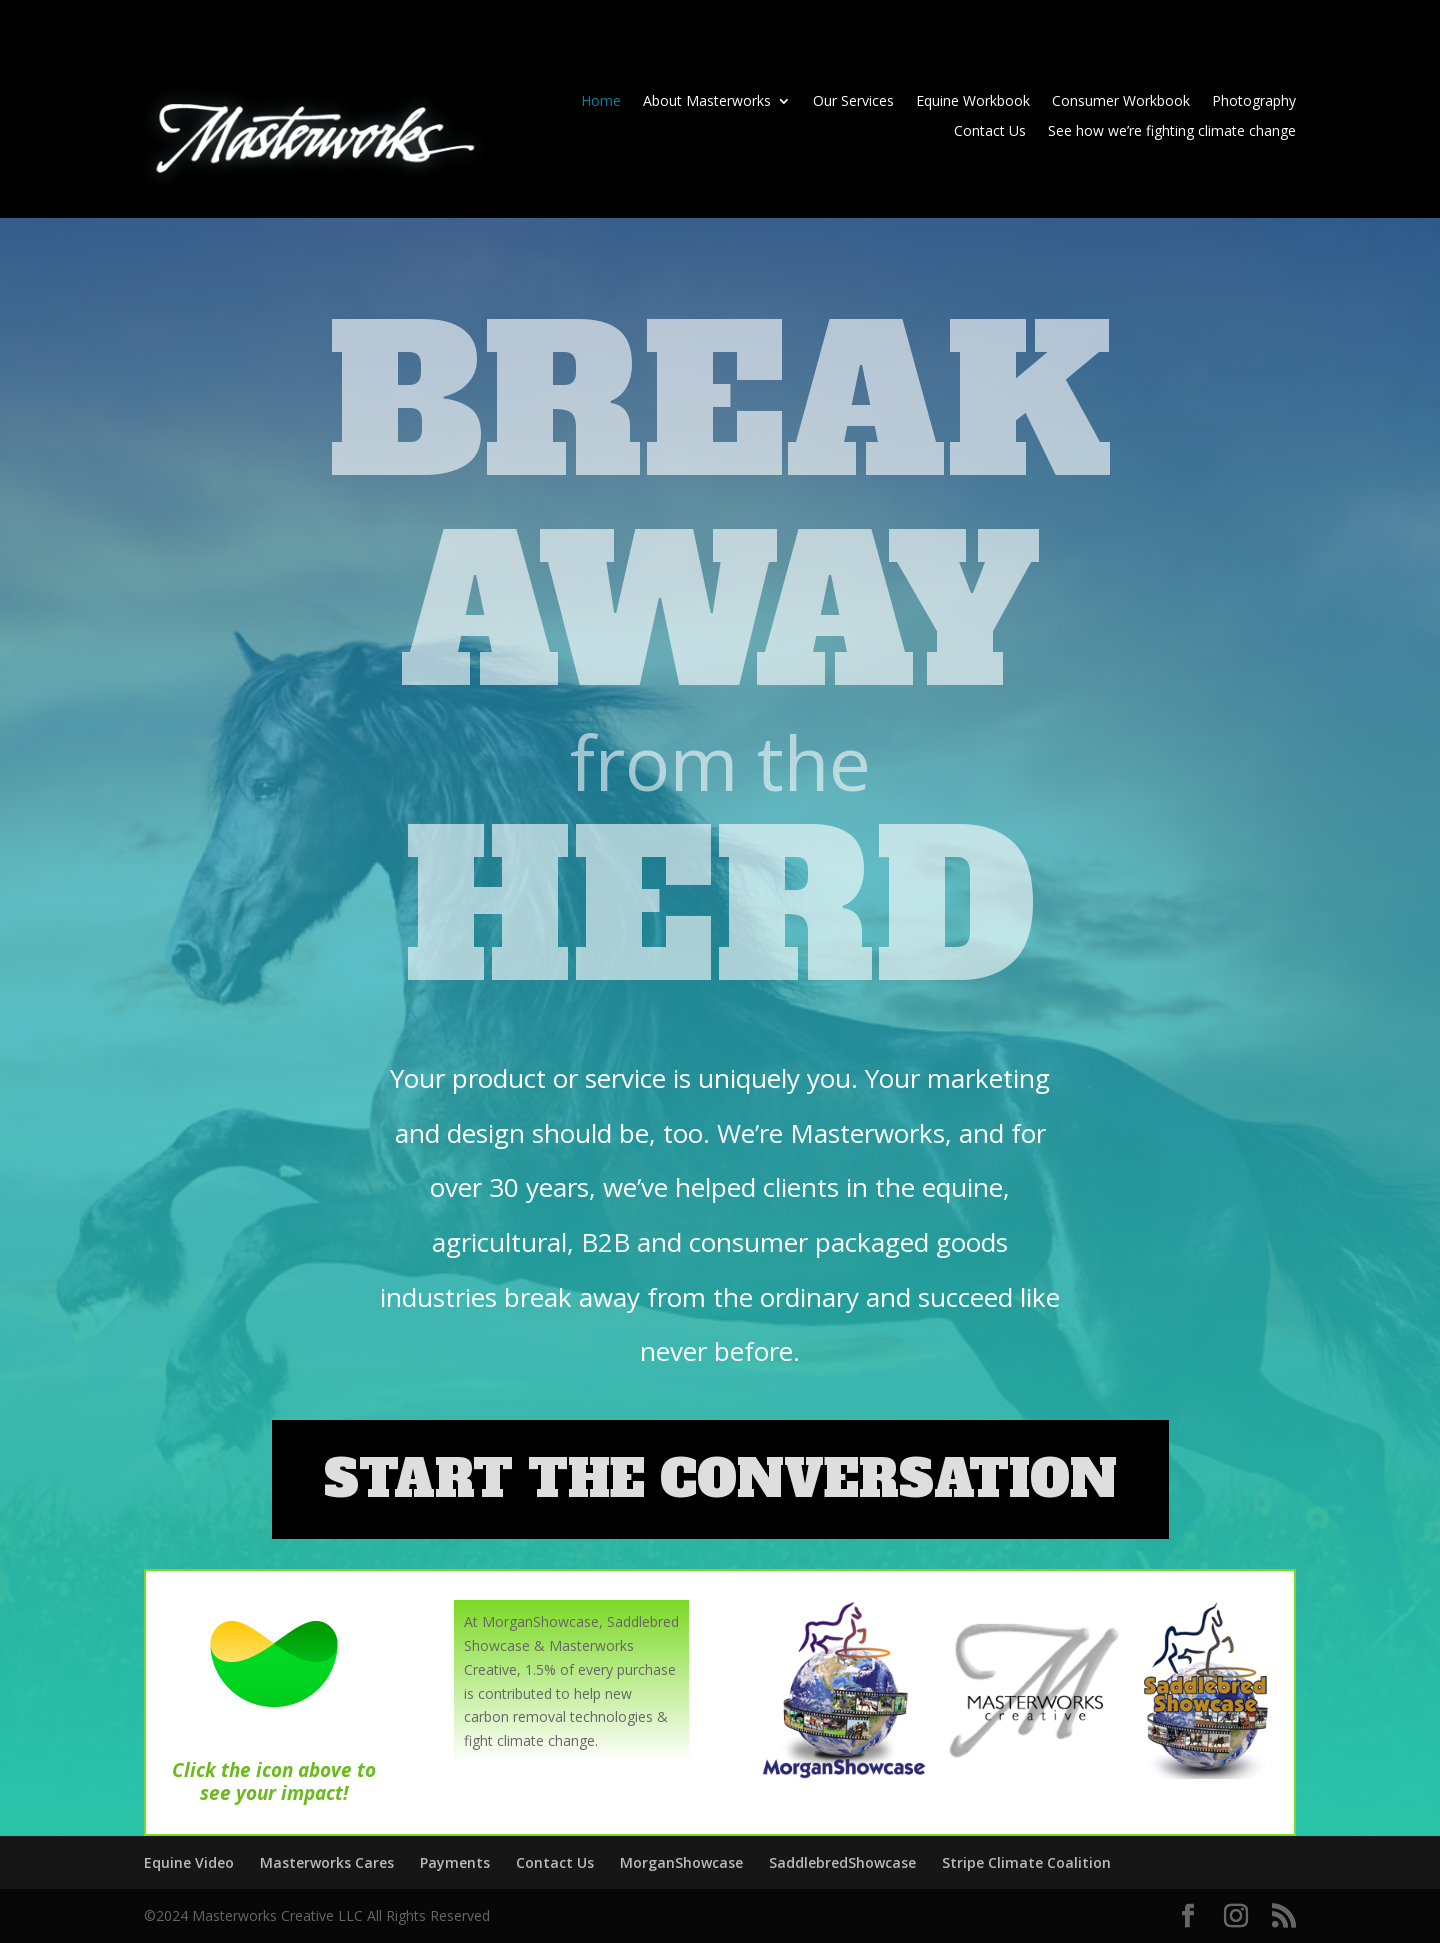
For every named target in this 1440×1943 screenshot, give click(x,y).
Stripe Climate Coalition (1026, 1862)
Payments (455, 1862)
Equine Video (189, 1862)
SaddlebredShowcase (842, 1862)
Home (601, 102)
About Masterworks (707, 102)
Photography (1254, 102)
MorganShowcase (681, 1862)
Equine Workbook (973, 102)
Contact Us (990, 132)
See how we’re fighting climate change (1172, 132)
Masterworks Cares (327, 1862)
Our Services (853, 102)
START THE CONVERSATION (720, 1479)
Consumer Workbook (1121, 102)
